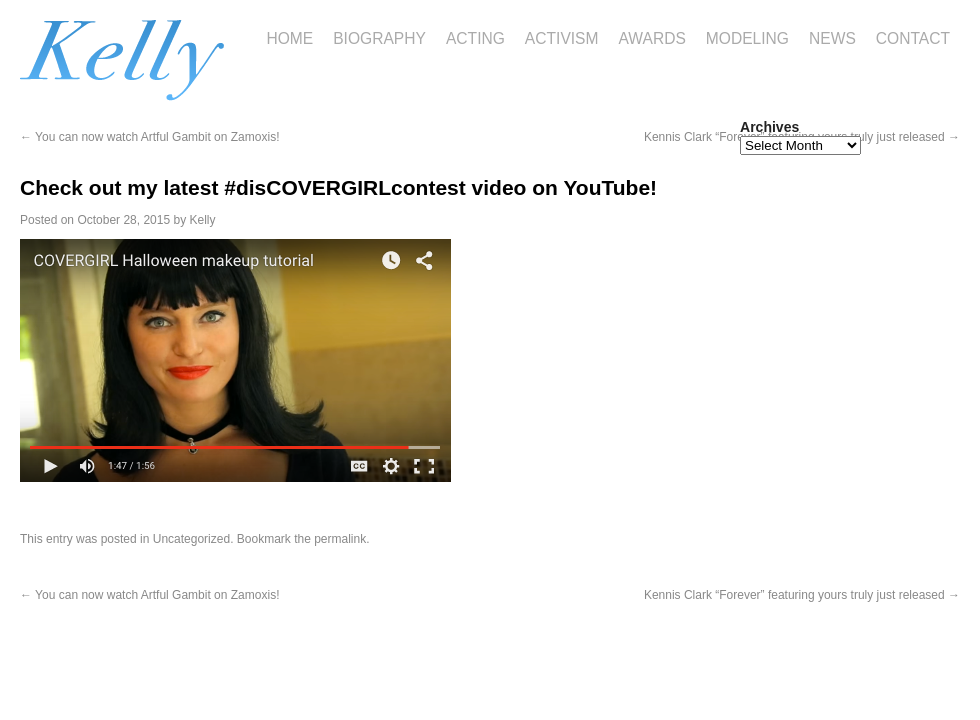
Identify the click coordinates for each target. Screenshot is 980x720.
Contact (913, 38)
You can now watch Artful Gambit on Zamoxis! (149, 137)
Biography (379, 38)
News (832, 38)
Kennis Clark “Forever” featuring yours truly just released (802, 595)
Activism (562, 38)
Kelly (203, 220)
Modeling (747, 38)
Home (289, 38)
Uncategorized (191, 539)
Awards (652, 38)
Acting (475, 38)
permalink (340, 539)
